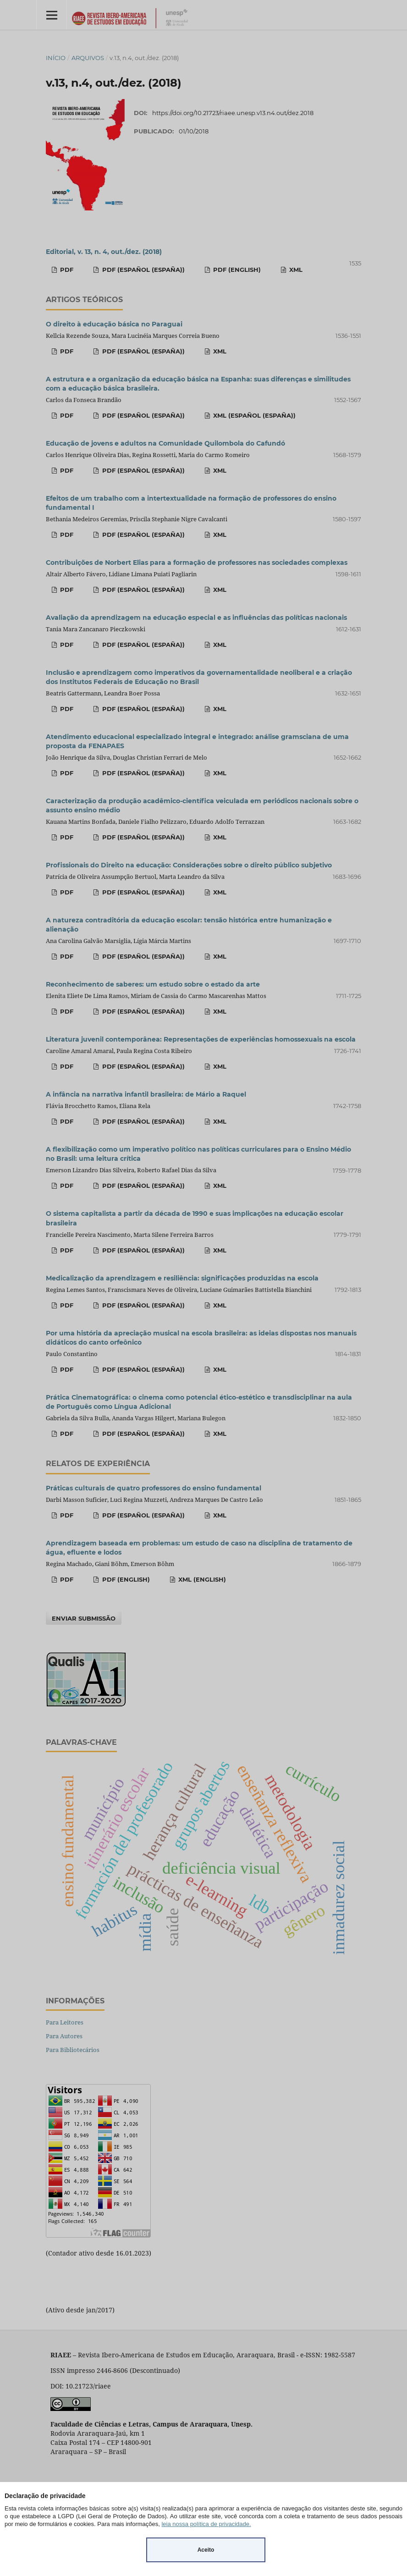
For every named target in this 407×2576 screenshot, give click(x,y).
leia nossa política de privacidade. (206, 2524)
